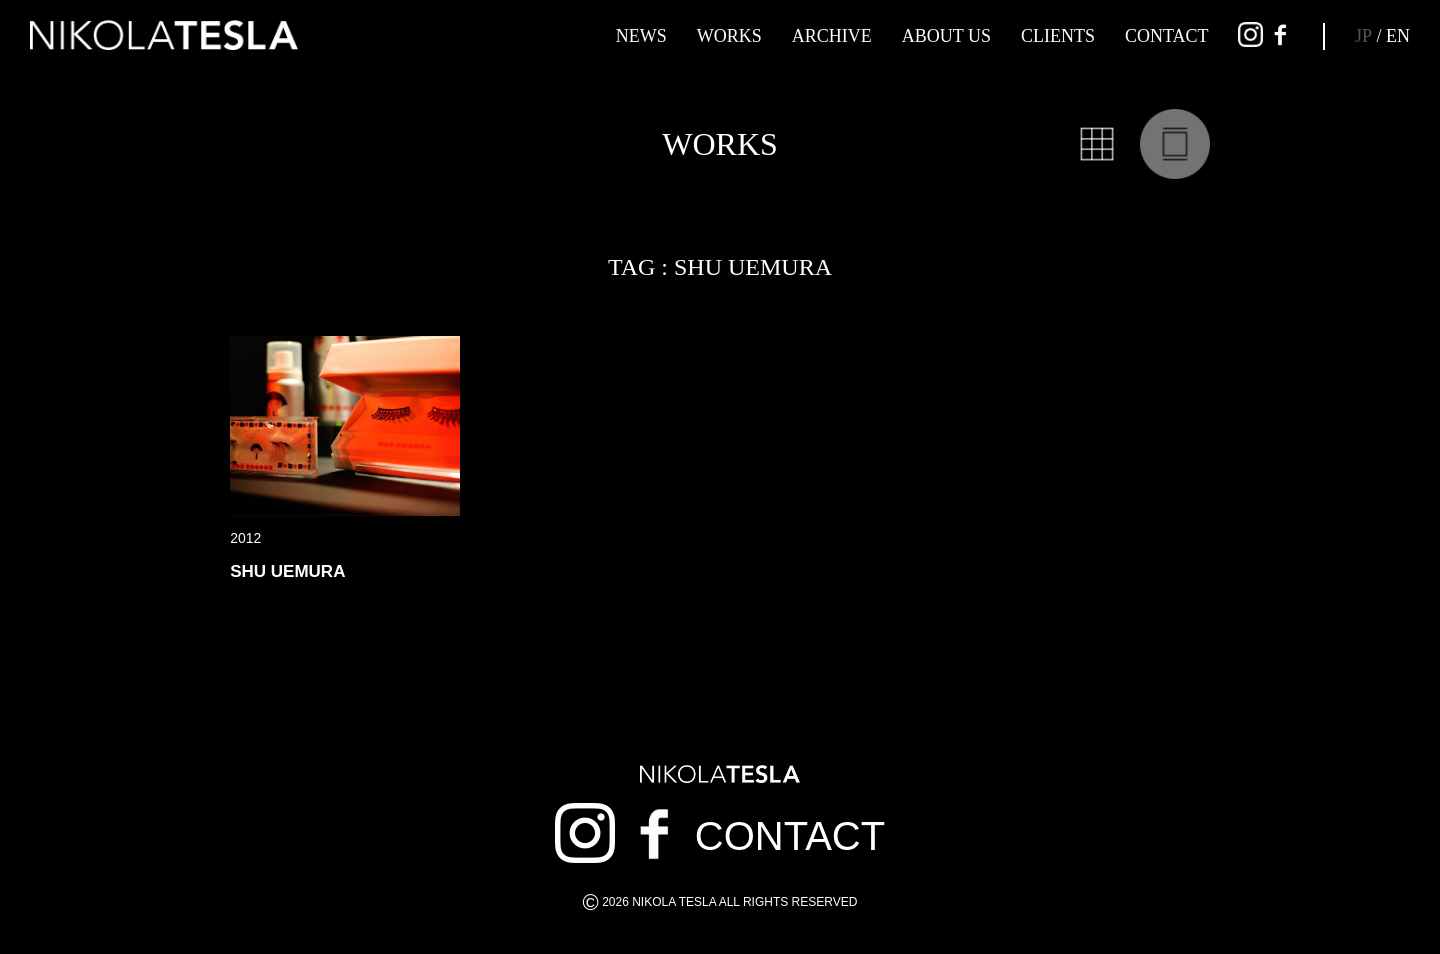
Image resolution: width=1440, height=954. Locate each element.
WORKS (729, 36)
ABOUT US (946, 36)
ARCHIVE (832, 36)
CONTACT (1167, 36)
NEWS (641, 36)
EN (1398, 36)
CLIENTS (1058, 36)
